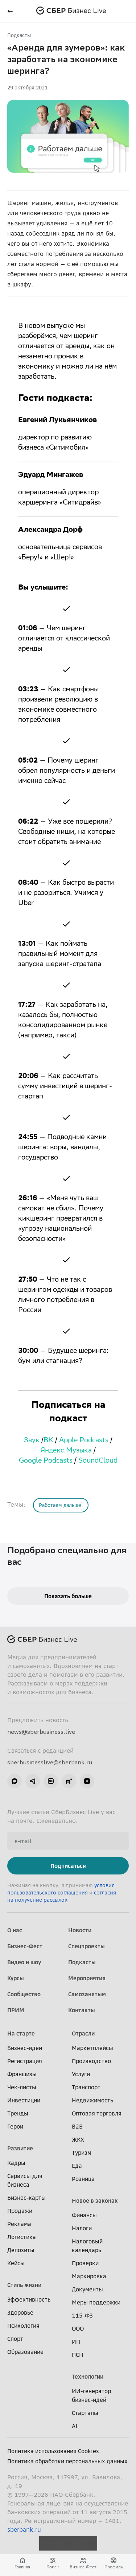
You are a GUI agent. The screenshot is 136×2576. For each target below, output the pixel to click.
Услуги (81, 2074)
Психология (23, 2325)
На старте (21, 2033)
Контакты (81, 2010)
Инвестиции (23, 2100)
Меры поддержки (96, 2302)
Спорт (15, 2338)
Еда (77, 2165)
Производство (91, 2061)
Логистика (21, 2237)
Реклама (19, 2223)
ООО (78, 2328)
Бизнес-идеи (24, 2047)
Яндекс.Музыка (66, 1451)
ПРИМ (15, 2010)
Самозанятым (87, 1994)
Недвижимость (92, 2100)
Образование (25, 2351)
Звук (32, 1440)
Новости (79, 1930)
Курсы (15, 1978)
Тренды (17, 2113)
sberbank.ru (24, 2529)
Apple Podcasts (83, 1440)
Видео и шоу (24, 1962)
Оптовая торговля (96, 2113)
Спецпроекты (86, 1946)
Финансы (84, 2215)
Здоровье (20, 2312)
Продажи (19, 2210)
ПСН (77, 2354)
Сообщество (24, 1994)
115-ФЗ (82, 2315)
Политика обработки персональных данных (67, 2461)
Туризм (81, 2152)
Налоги (82, 2228)
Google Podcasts (46, 1461)
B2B (77, 2126)
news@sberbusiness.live (41, 1731)
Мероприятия (87, 1978)
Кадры (16, 2162)
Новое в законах (95, 2200)
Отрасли (83, 2033)
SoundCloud (98, 1461)
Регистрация (24, 2061)
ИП (76, 2341)
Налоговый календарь (87, 2246)
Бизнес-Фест (24, 1946)
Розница (83, 2178)
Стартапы (85, 2412)
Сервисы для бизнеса (24, 2180)
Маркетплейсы (92, 2047)
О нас (14, 1930)
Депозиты (20, 2250)
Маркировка (89, 2276)
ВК (48, 1440)
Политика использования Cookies (53, 2451)
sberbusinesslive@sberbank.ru (49, 1762)
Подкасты (19, 35)
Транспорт (86, 2087)
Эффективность (28, 2299)
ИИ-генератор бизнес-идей (91, 2395)
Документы (87, 2289)
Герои (15, 2126)
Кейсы (16, 2263)
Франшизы (22, 2074)
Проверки (85, 2263)
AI (74, 2426)
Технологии (87, 2376)
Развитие (20, 2148)
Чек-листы (21, 2087)
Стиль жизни (24, 2284)
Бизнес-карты (26, 2197)
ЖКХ (78, 2139)
